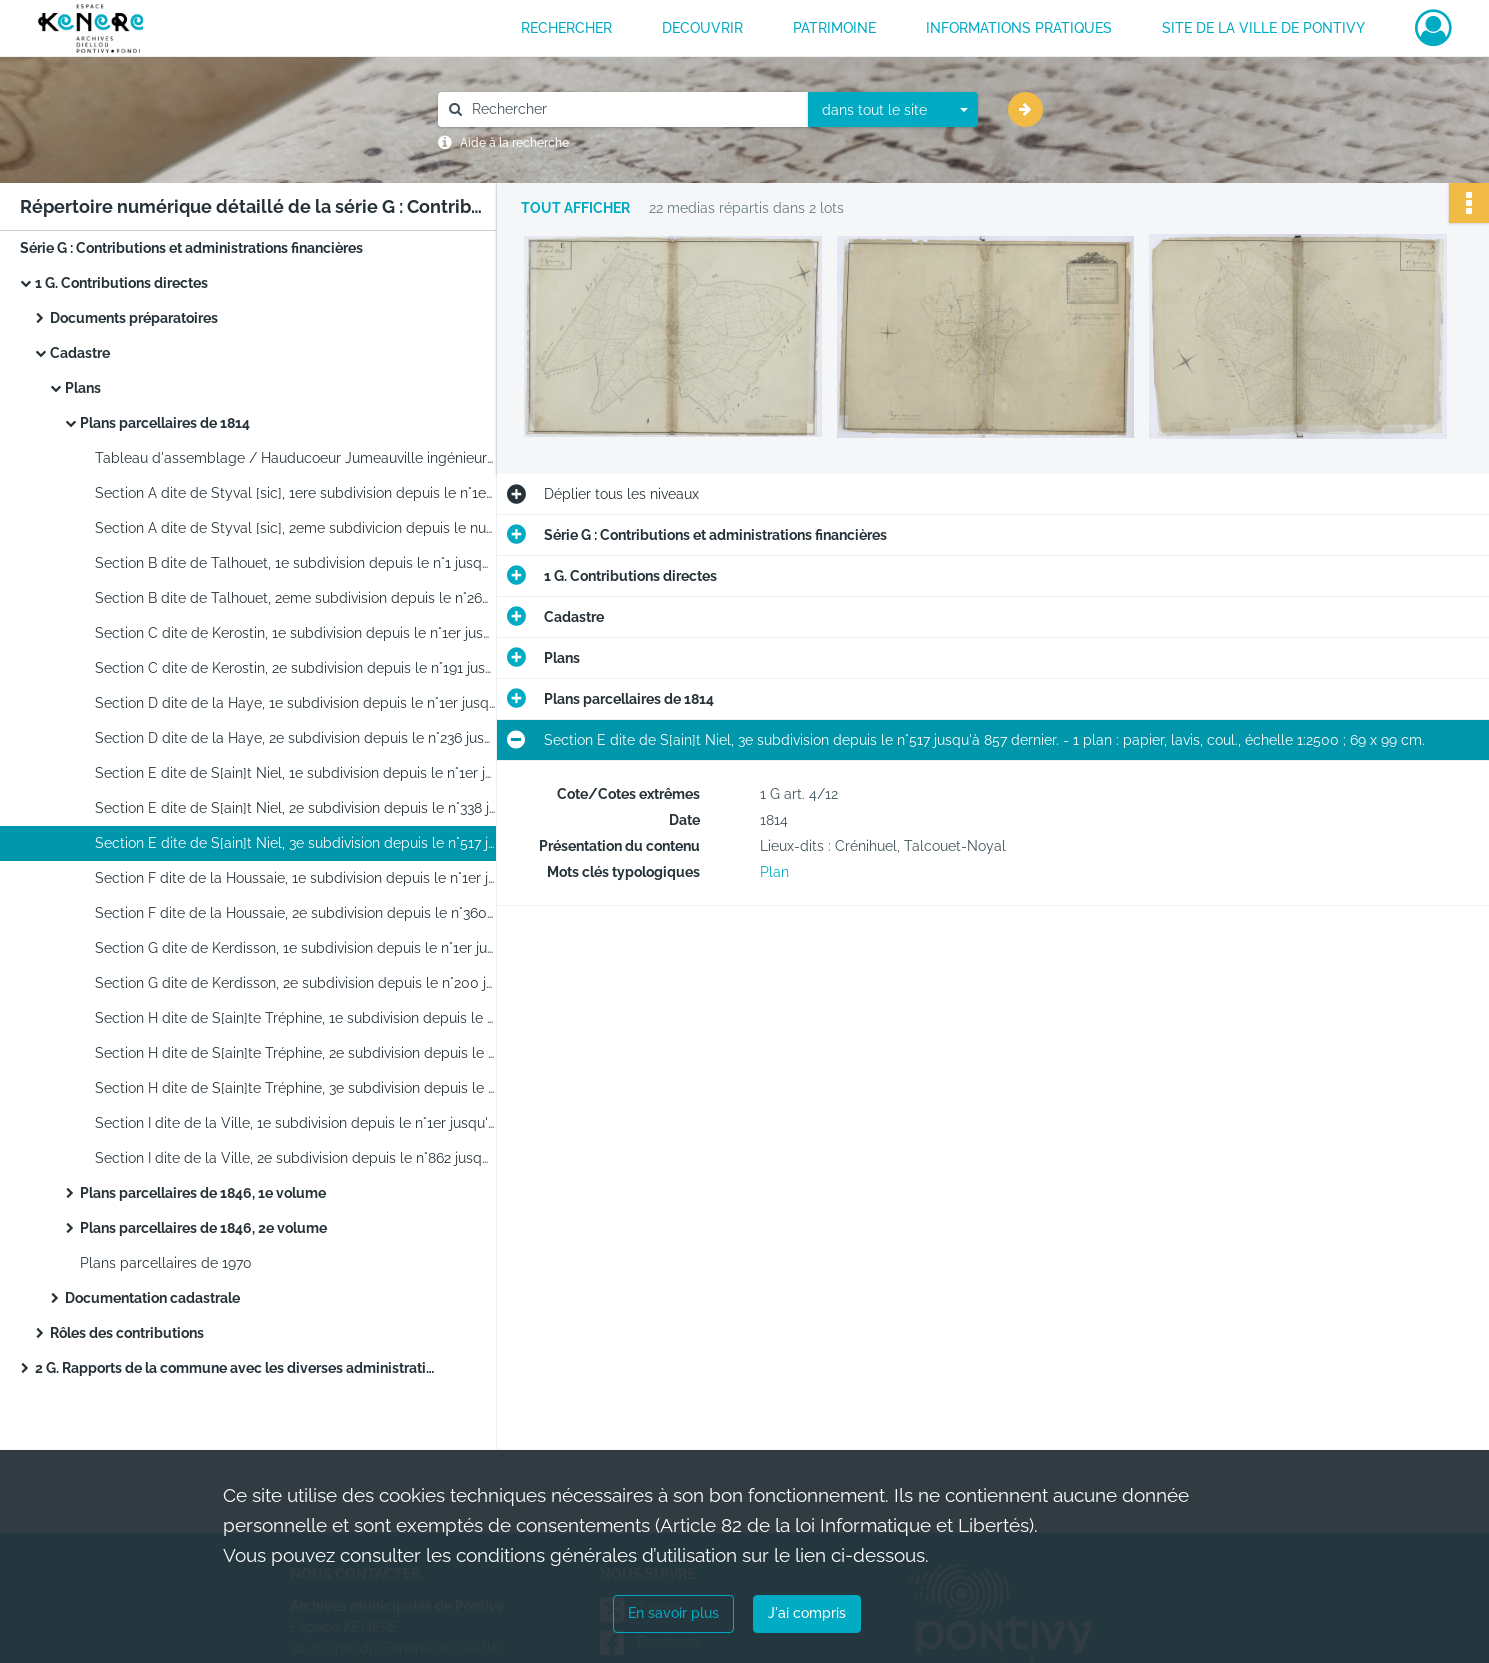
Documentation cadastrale (152, 1298)
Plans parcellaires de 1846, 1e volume (203, 1193)
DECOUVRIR (702, 28)
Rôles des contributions (127, 1333)
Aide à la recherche (514, 143)
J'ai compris (807, 1613)
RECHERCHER (566, 28)
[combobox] (893, 110)
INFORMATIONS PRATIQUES (1019, 28)
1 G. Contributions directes (121, 283)
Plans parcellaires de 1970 (166, 1263)
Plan (774, 872)
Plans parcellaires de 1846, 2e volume (203, 1228)
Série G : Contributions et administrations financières (191, 248)
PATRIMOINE (834, 28)
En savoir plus (673, 1613)
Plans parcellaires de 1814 (165, 423)
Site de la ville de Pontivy (1263, 28)
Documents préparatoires (134, 318)
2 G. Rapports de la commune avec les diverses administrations (235, 1368)
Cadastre (80, 353)
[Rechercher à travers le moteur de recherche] (633, 109)
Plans (83, 388)
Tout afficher (575, 208)
